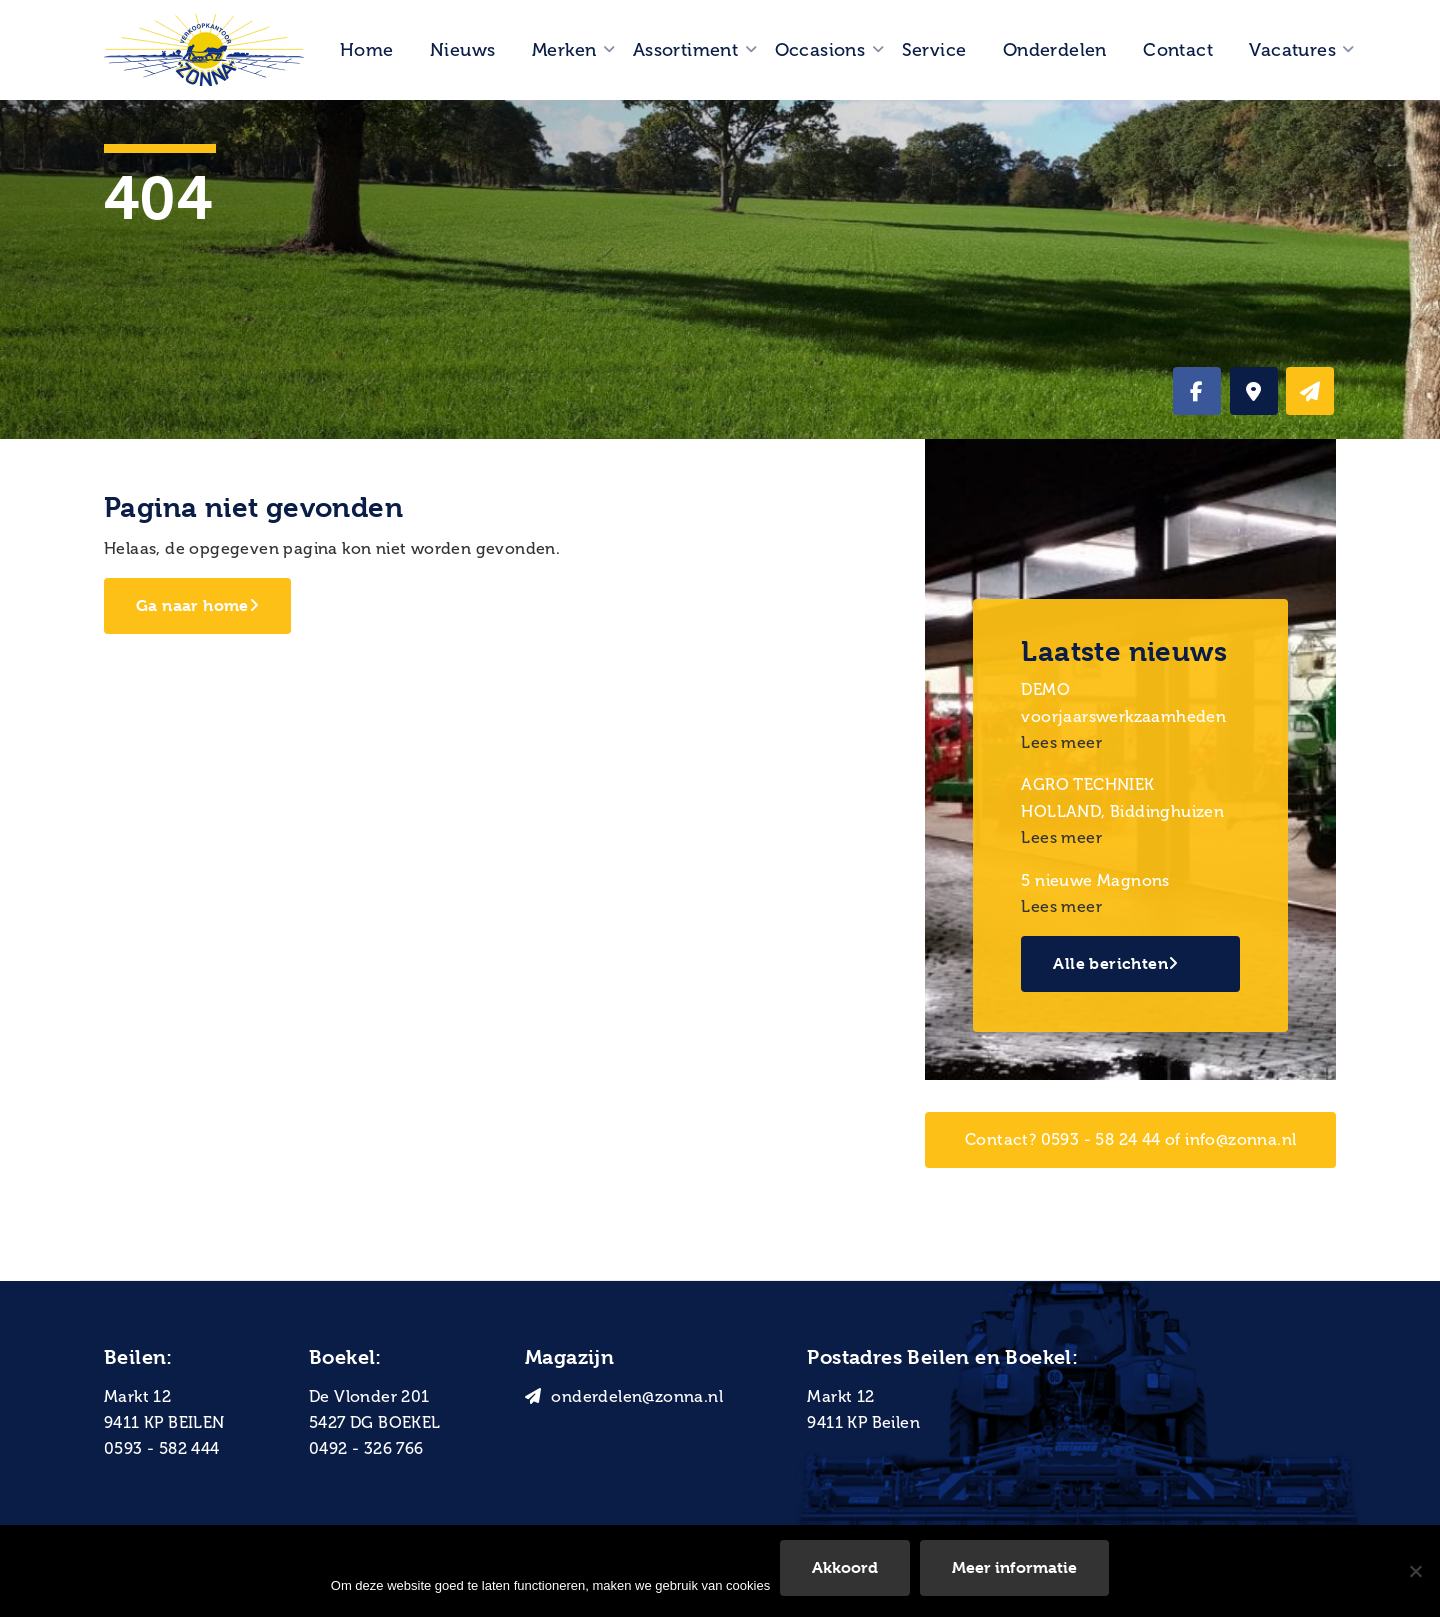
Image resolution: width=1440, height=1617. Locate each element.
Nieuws (462, 50)
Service (934, 50)
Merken (564, 50)
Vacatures (1292, 50)
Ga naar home (197, 605)
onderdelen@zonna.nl (624, 1396)
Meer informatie (1014, 1567)
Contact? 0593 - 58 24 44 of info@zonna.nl (1130, 1139)
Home (367, 50)
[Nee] (1415, 1571)
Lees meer (1061, 742)
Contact (1178, 50)
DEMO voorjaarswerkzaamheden (1123, 702)
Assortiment (685, 50)
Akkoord (845, 1567)
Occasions (820, 50)
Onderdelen (1055, 50)
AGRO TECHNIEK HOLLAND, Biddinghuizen (1122, 797)
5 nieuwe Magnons (1095, 880)
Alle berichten (1115, 963)
